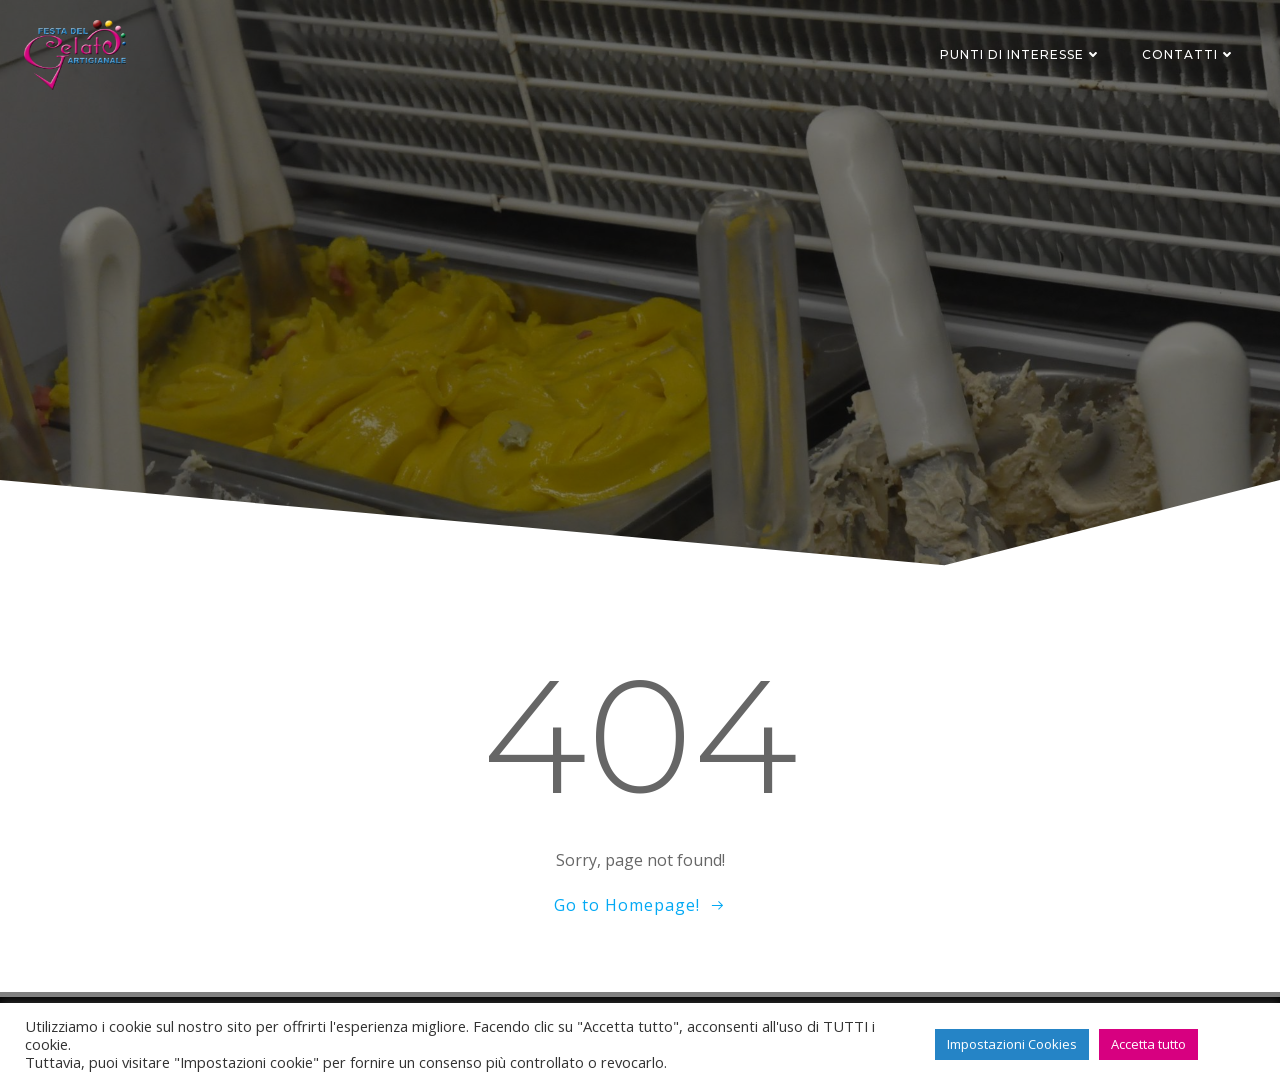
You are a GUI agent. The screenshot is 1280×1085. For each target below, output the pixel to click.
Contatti (1189, 54)
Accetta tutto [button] (1148, 1044)
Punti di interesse (1021, 54)
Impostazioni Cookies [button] (1012, 1044)
